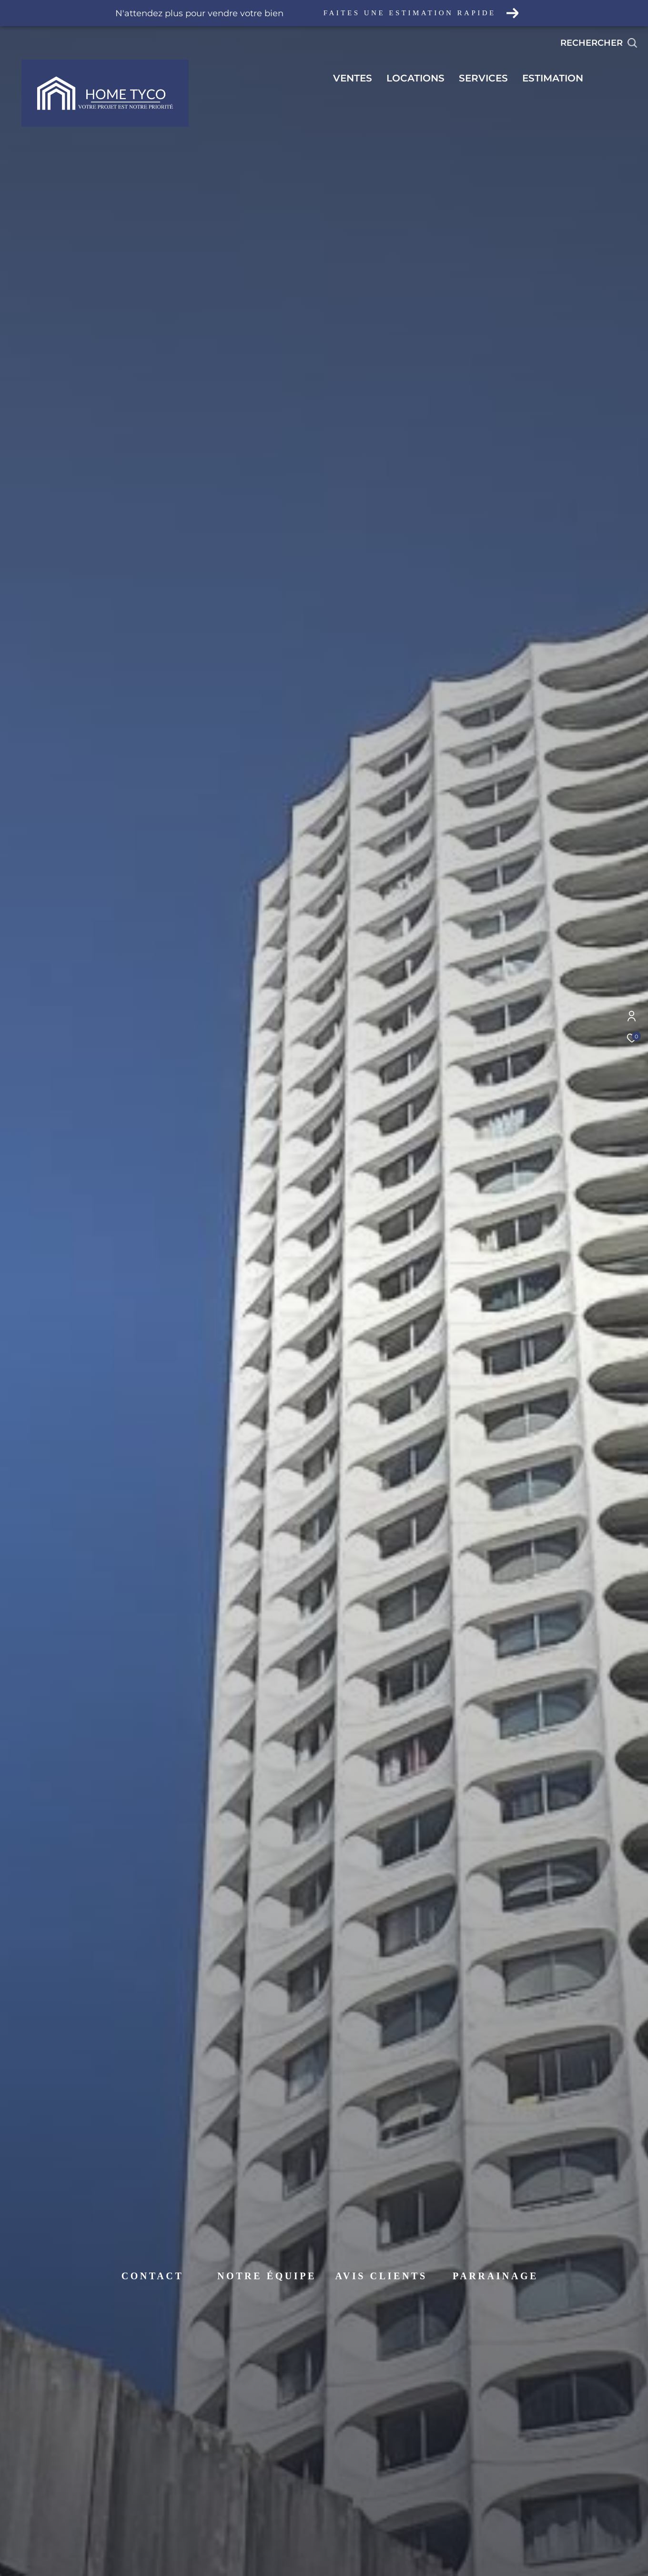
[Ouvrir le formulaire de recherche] (599, 43)
